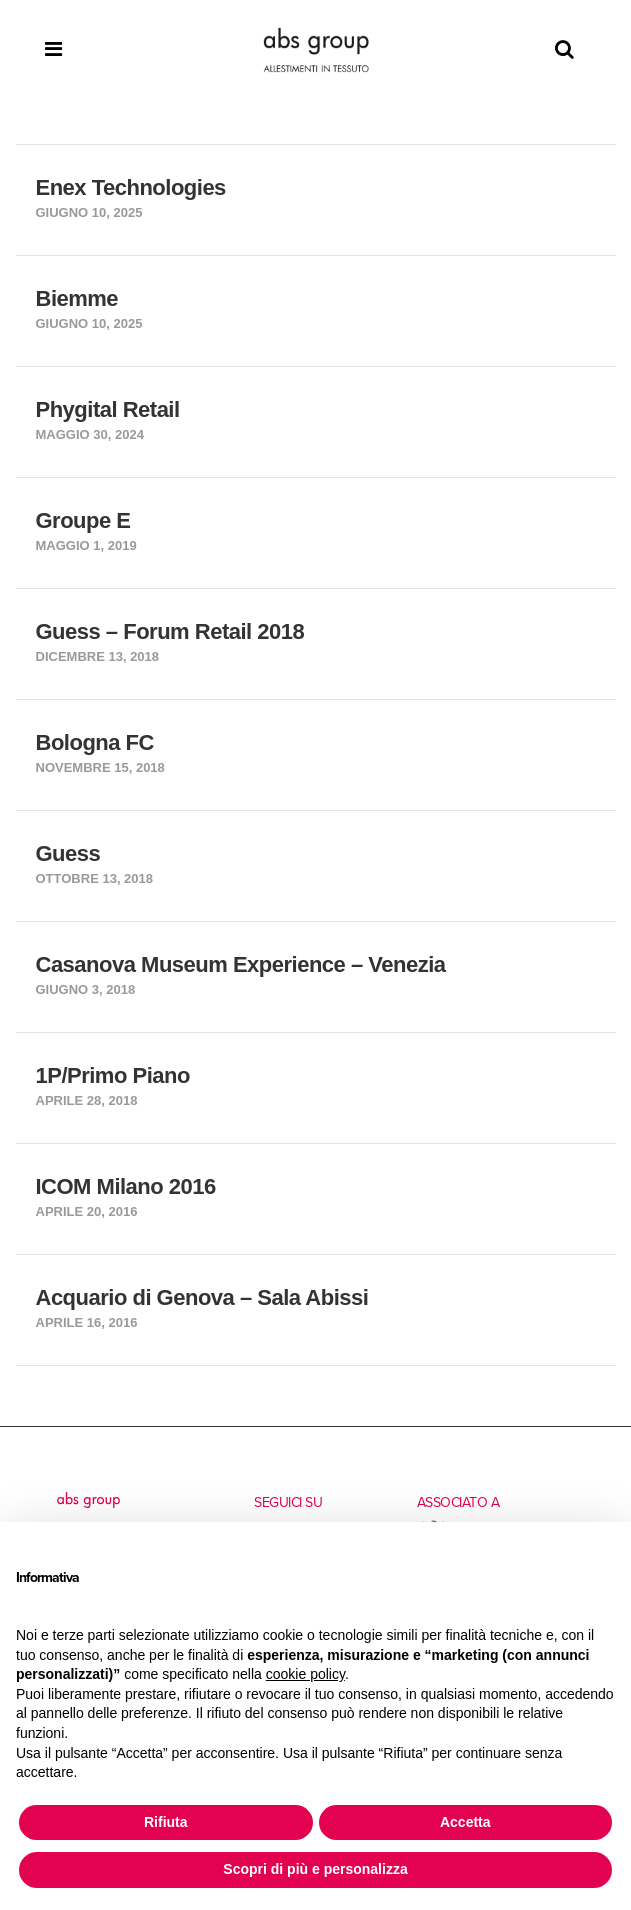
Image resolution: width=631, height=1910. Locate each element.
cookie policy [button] (305, 1674)
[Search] (564, 50)
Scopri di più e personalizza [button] (315, 1869)
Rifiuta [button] (166, 1822)
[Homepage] (316, 50)
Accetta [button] (465, 1822)
